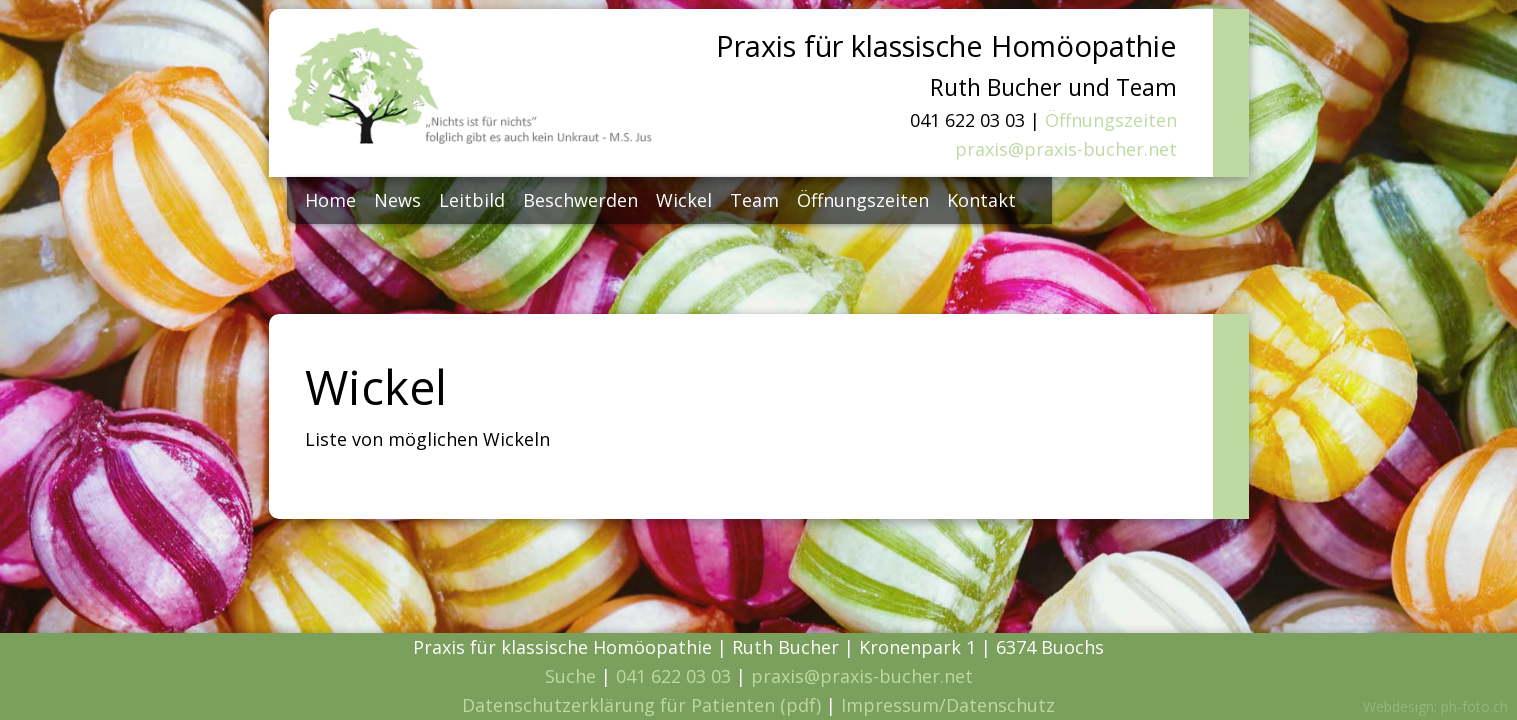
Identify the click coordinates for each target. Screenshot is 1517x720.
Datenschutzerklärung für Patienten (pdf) (641, 705)
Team (754, 200)
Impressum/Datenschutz (948, 705)
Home (330, 200)
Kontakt (981, 200)
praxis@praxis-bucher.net (1066, 149)
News (397, 200)
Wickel (684, 200)
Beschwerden (580, 200)
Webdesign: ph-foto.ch (1435, 706)
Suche (570, 676)
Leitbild (472, 200)
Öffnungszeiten (1111, 120)
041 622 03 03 (673, 676)
